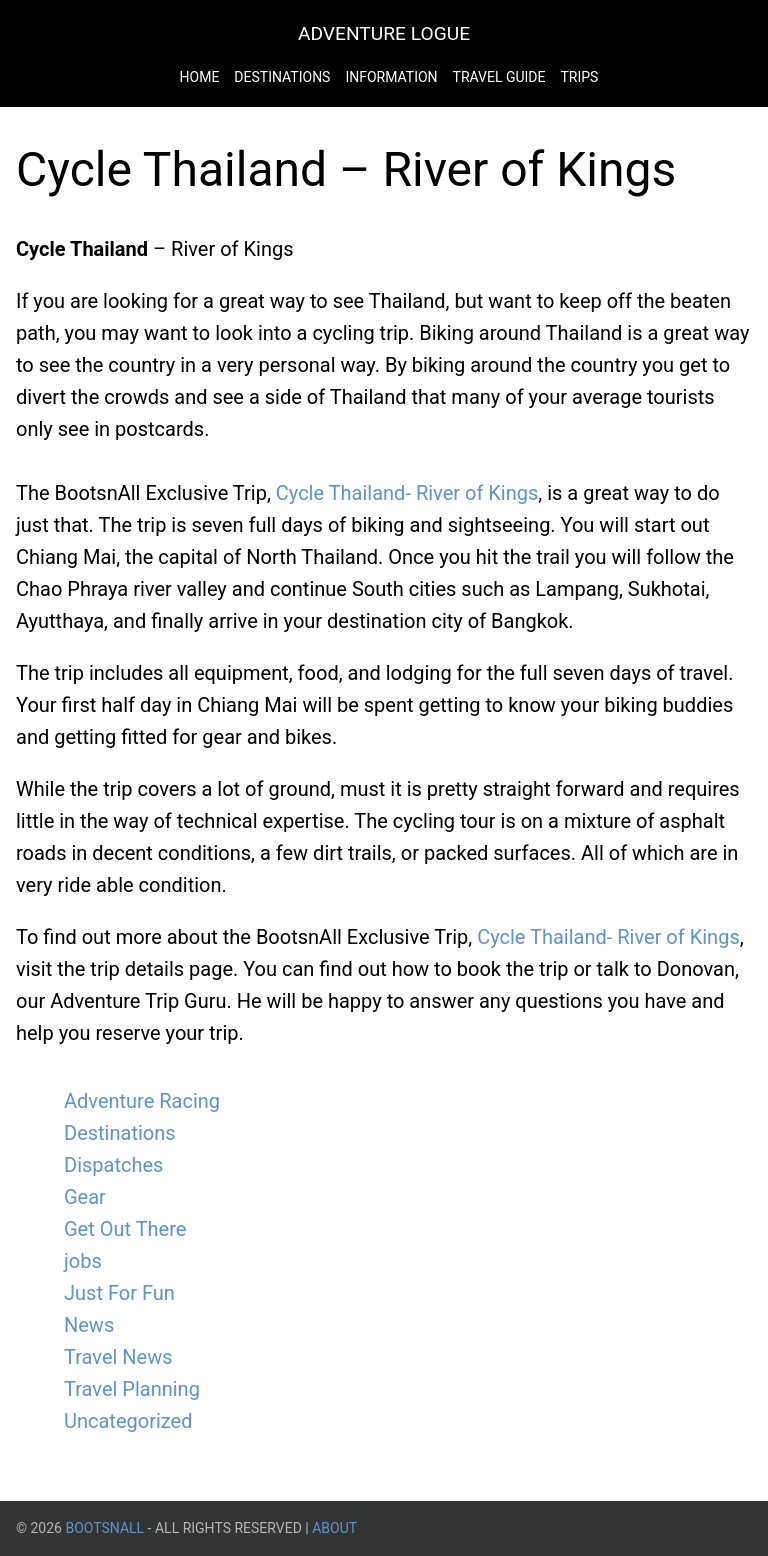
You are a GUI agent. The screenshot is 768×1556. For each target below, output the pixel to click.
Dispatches (113, 1165)
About (334, 1528)
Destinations (282, 77)
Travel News (118, 1357)
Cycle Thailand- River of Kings (407, 493)
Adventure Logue (384, 33)
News (89, 1325)
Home (200, 77)
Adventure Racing (142, 1101)
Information (391, 77)
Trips (579, 77)
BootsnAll (104, 1528)
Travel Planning (132, 1389)
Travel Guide (499, 77)
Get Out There (125, 1229)
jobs (83, 1261)
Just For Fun (119, 1293)
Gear (85, 1197)
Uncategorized (128, 1421)
